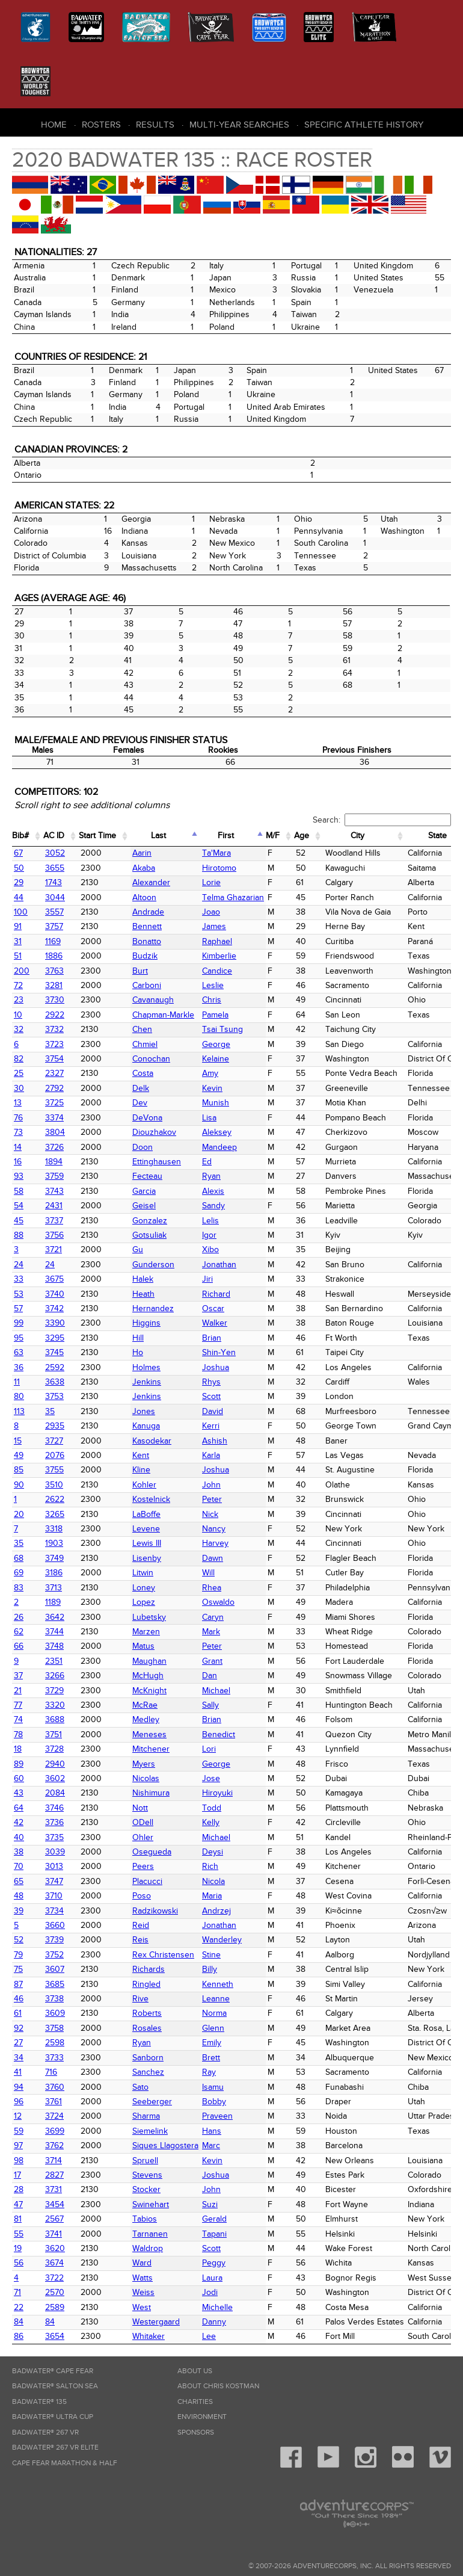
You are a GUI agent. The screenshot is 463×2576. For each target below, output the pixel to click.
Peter (212, 1499)
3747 (54, 1881)
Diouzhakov (154, 1132)
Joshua (215, 1367)
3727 (54, 1441)
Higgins (146, 1323)
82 (18, 1059)
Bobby (214, 2101)
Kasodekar (151, 1441)
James (214, 926)
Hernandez (153, 1308)
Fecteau (147, 1176)
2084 (55, 1793)
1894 (54, 1162)
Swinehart (150, 2204)
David (212, 1411)
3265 (54, 1514)
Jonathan (219, 1264)
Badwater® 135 (39, 2402)
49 (18, 1455)
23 (18, 1000)
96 (18, 2101)
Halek (142, 1279)
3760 (54, 2087)
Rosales (147, 2028)
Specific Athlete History (363, 124)
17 (17, 2175)
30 (19, 1088)
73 (18, 1132)
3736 (54, 1822)
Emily (211, 2042)
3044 (55, 897)
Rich (210, 1866)
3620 (55, 2248)
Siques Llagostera (165, 2145)
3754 (54, 1059)
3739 (54, 1940)
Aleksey (217, 1132)
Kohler (144, 1485)
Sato (140, 2087)
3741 (53, 2234)
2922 (54, 1015)
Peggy (213, 2263)
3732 (54, 1029)
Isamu (213, 2087)
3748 (54, 1646)
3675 (54, 1279)
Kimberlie (219, 956)
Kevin (212, 1088)
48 (18, 1896)
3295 (54, 1338)
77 (18, 1705)
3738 (54, 1999)
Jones (143, 1411)
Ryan (211, 1176)
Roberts (147, 2013)
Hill (138, 1338)
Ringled (146, 1984)
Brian (211, 1338)
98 (18, 2160)
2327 (54, 1073)
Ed (207, 1162)
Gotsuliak (149, 1235)
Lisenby (146, 1558)
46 (18, 1999)
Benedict (218, 1734)
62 (18, 1631)
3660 (55, 1925)
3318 (54, 1529)
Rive (140, 1999)
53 (18, 1294)
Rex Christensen (163, 1955)
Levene (146, 1529)
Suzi (210, 2204)
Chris (211, 1000)
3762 (54, 2145)
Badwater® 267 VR (45, 2432)
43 (18, 1793)
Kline (141, 1470)
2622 (54, 1499)
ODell (142, 1822)
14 (18, 1147)
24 (18, 1264)
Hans (211, 2131)
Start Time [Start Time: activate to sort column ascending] (97, 835)
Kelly (210, 1822)
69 (18, 1573)
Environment (202, 2417)
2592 (54, 1367)
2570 (54, 2292)
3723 (54, 1044)
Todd (211, 1808)
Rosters (101, 124)
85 (18, 1470)
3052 (55, 853)
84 (18, 2322)
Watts (142, 2278)
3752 (54, 1955)
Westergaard (156, 2322)
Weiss (143, 2292)
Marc (211, 2145)
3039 (55, 1852)
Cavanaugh (153, 1000)
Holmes (146, 1367)
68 (18, 1558)
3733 (54, 2057)
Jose (211, 1778)
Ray (209, 2072)
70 (18, 1866)
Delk (140, 1088)
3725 (54, 1103)
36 (18, 1367)
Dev (139, 1103)
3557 (54, 912)
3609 (55, 2013)
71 (17, 2292)
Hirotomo (219, 868)
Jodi (210, 2292)
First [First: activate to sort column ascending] (226, 835)
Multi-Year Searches (239, 124)
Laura (212, 2278)
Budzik (145, 956)
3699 (54, 2131)
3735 (54, 1837)
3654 (54, 2336)
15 (18, 1441)
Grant (212, 1661)
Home (54, 124)
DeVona (147, 1118)
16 (18, 1162)
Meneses (149, 1734)
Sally (210, 1705)
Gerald (214, 2219)
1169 (53, 941)
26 (18, 1617)
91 (18, 926)
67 (18, 853)
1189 (53, 1602)
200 (21, 971)
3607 (54, 1969)
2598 (54, 2042)
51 (18, 956)
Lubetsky (149, 1617)
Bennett (147, 926)
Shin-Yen (219, 1352)
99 (18, 1323)
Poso (141, 1896)
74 (18, 1719)
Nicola (213, 1881)
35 (50, 1411)
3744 (54, 1631)
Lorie (211, 882)
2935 (54, 1426)
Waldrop (147, 2248)
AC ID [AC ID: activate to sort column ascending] (53, 835)
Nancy (213, 1529)
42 (18, 1822)
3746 (54, 1808)
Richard (216, 1294)
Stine (211, 1955)
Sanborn (148, 2057)
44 (18, 897)
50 (19, 868)
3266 (54, 1675)
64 (18, 1808)
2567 (54, 2219)
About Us (194, 2371)
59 (18, 2131)
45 (18, 1220)
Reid (140, 1925)
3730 (54, 1000)
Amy (210, 1073)
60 (19, 1778)
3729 (54, 1690)
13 (18, 1103)
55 (18, 2234)
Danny (214, 2322)
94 (18, 2087)
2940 (55, 1764)
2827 (54, 2175)
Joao (211, 912)
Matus (143, 1646)
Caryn (213, 1617)
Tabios (144, 2219)
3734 (54, 1911)
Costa (142, 1073)
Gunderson (153, 1264)
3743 (54, 1191)
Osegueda (151, 1852)
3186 (54, 1573)
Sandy (213, 1205)
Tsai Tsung (222, 1029)
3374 (54, 1118)
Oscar (213, 1308)
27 (18, 2042)
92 (18, 2028)
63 (18, 1352)
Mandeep (219, 1147)
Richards (148, 1969)
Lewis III (146, 1543)
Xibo (210, 1249)
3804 (55, 1132)
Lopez (143, 1602)
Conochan (151, 1059)
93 (18, 1176)
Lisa (209, 1118)
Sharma (146, 2116)
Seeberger (152, 2101)
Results (155, 124)
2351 (54, 1661)
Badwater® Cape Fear (52, 2371)
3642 (54, 1617)
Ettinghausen (156, 1162)
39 (18, 1911)
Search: (382, 820)
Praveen (217, 2116)
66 (18, 1646)
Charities (195, 2402)
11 (17, 1382)
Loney (143, 1588)
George (216, 1044)
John (211, 1485)
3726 (54, 1147)
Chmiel (145, 1044)
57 (18, 1308)
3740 (54, 1294)
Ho (137, 1352)
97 (18, 2145)
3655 (54, 868)
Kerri (210, 1426)
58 (18, 1191)
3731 (53, 2189)
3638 (54, 1382)
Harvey (215, 1543)
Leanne (216, 1999)
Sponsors (195, 2432)
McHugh (148, 1675)
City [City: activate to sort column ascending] (357, 835)
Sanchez (148, 2072)
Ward (142, 2263)
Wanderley (222, 1940)
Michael (216, 1690)
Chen (142, 1029)
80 (19, 1396)
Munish (215, 1103)
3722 (54, 2278)
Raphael (217, 941)
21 (18, 1690)
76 (18, 1118)
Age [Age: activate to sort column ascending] (301, 835)
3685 (54, 1984)
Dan (209, 1675)
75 (18, 1969)
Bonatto (146, 941)
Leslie (213, 985)
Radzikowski (155, 1911)
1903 (54, 1543)
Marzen (146, 1631)
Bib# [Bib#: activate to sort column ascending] (20, 835)
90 (19, 1485)
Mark (211, 1631)
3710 (54, 1896)
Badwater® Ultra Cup (52, 2417)
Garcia (144, 1191)
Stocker (146, 2189)
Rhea (211, 1588)
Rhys (211, 1382)
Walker (214, 1323)
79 (18, 1955)
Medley (145, 1719)
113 (19, 1411)
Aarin (142, 853)
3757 (54, 926)
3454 (54, 2204)
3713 (53, 1588)
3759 (54, 1176)
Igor (209, 1235)
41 (18, 2072)
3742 (54, 1308)
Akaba (143, 868)
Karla (211, 1455)
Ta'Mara (216, 853)
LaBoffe (146, 1514)
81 (18, 2219)
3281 (54, 985)
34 (18, 2057)
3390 (55, 1323)
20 (19, 1514)
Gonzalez (149, 1220)
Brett (211, 2057)
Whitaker (148, 2336)
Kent (140, 1455)
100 (21, 912)
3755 (54, 1470)
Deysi (212, 1852)
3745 (54, 1352)
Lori (209, 1749)
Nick (210, 1514)
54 (18, 1205)
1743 (53, 882)
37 (18, 1675)
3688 (54, 1719)
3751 (53, 1734)
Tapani (214, 2234)
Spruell (145, 2160)
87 (18, 1984)
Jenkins (146, 1382)
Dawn (212, 1558)
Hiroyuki (217, 1793)
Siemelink (150, 2131)
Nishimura (151, 1793)
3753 (54, 1396)
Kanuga (146, 1426)
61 (18, 2013)
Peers (143, 1866)
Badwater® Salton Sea (55, 2386)
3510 (54, 1485)
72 (18, 985)
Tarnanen (150, 2234)
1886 (54, 956)
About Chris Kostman (218, 2386)
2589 (54, 2307)
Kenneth (217, 1984)
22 (18, 2307)
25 (18, 1073)
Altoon (144, 897)
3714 (53, 2160)
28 (18, 2189)
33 (18, 1279)
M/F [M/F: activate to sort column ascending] (273, 835)
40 (19, 1837)
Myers (143, 1764)
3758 (54, 2028)
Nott (140, 1808)
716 (51, 2072)
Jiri (207, 1279)
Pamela (215, 1015)
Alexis (213, 1191)
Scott (211, 1396)
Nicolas (145, 1778)
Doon (142, 1147)
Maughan (149, 1661)
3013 (54, 1866)
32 (18, 1029)
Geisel (144, 1205)
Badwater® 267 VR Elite (55, 2447)
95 (18, 1338)
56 (18, 2263)
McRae (145, 1705)
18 (18, 1749)
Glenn (213, 2028)
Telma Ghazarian (233, 897)
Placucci (147, 1881)
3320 (55, 1705)
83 (18, 1588)
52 (18, 1940)
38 (18, 1852)
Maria (212, 1896)
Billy (209, 1969)
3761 (53, 2101)
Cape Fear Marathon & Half (64, 2463)
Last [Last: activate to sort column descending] (158, 835)
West (141, 2307)
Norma (214, 2013)
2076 (54, 1455)
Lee (209, 2336)
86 (18, 2336)
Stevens (147, 2175)
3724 (54, 2116)
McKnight (149, 1690)
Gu (137, 1249)
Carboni (146, 985)
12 (18, 2116)
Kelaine (215, 1059)
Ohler (142, 1837)
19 (18, 2248)
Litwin (142, 1573)
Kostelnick (151, 1499)
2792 (54, 1088)
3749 (54, 1558)
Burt (140, 971)
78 (18, 1734)
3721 (53, 1249)
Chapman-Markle (163, 1015)
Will (208, 1573)
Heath (143, 1294)
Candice (217, 971)
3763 (54, 971)
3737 (54, 1220)
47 (18, 2204)
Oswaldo (218, 1602)
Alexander (151, 882)
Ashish (214, 1441)
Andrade (148, 912)
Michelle (217, 2307)
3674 (54, 2263)
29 (18, 882)
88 (18, 1235)
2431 (54, 1205)
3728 (54, 1749)
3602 (55, 1778)
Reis (140, 1940)
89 (18, 1764)
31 (18, 941)
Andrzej (216, 1911)
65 (18, 1881)
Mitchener (151, 1749)
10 (18, 1015)
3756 (54, 1235)
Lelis (210, 1220)
